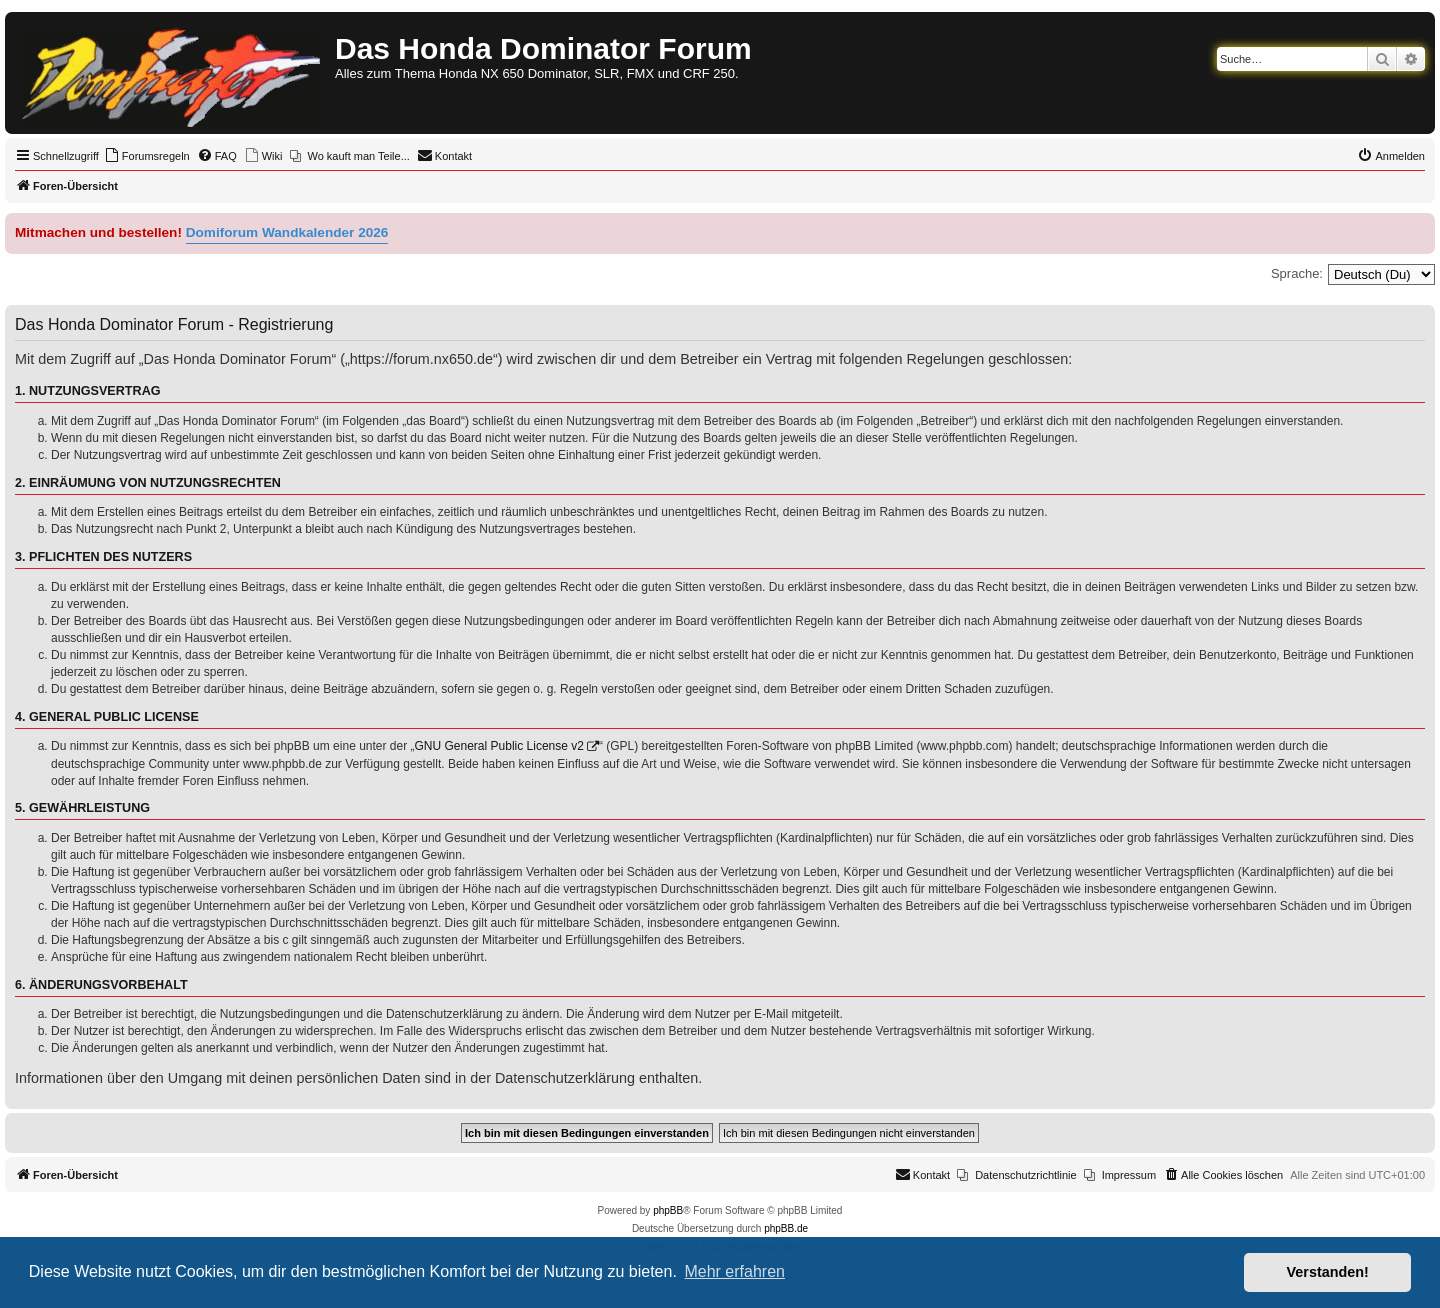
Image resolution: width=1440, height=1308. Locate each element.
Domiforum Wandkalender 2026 (287, 232)
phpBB (668, 1210)
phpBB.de (786, 1228)
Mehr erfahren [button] (734, 1271)
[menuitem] (147, 156)
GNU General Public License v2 (499, 746)
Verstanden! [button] (1328, 1272)
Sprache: (1297, 273)
